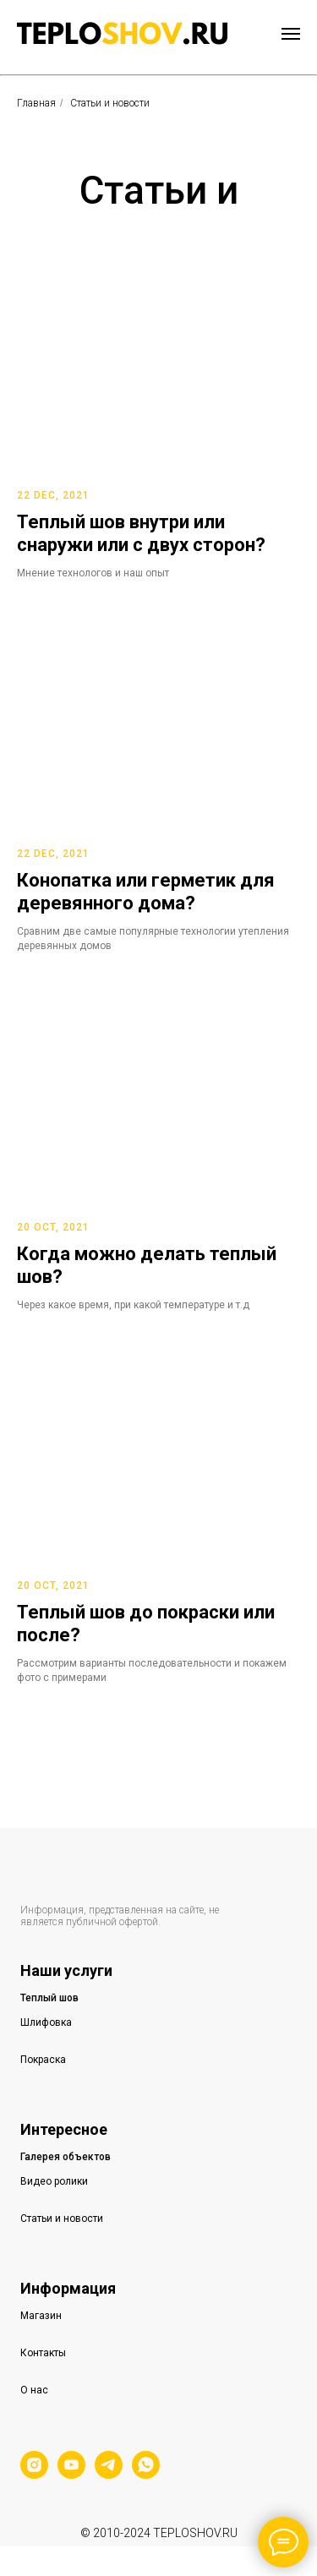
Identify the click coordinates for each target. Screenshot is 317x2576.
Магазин (41, 2316)
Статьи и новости (61, 2218)
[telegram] (109, 2474)
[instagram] (34, 2474)
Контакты (43, 2353)
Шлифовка (46, 2022)
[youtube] (71, 2474)
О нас (34, 2390)
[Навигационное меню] (290, 34)
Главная (36, 103)
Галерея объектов (65, 2157)
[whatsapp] (146, 2474)
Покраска (43, 2060)
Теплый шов (49, 1998)
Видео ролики (54, 2181)
